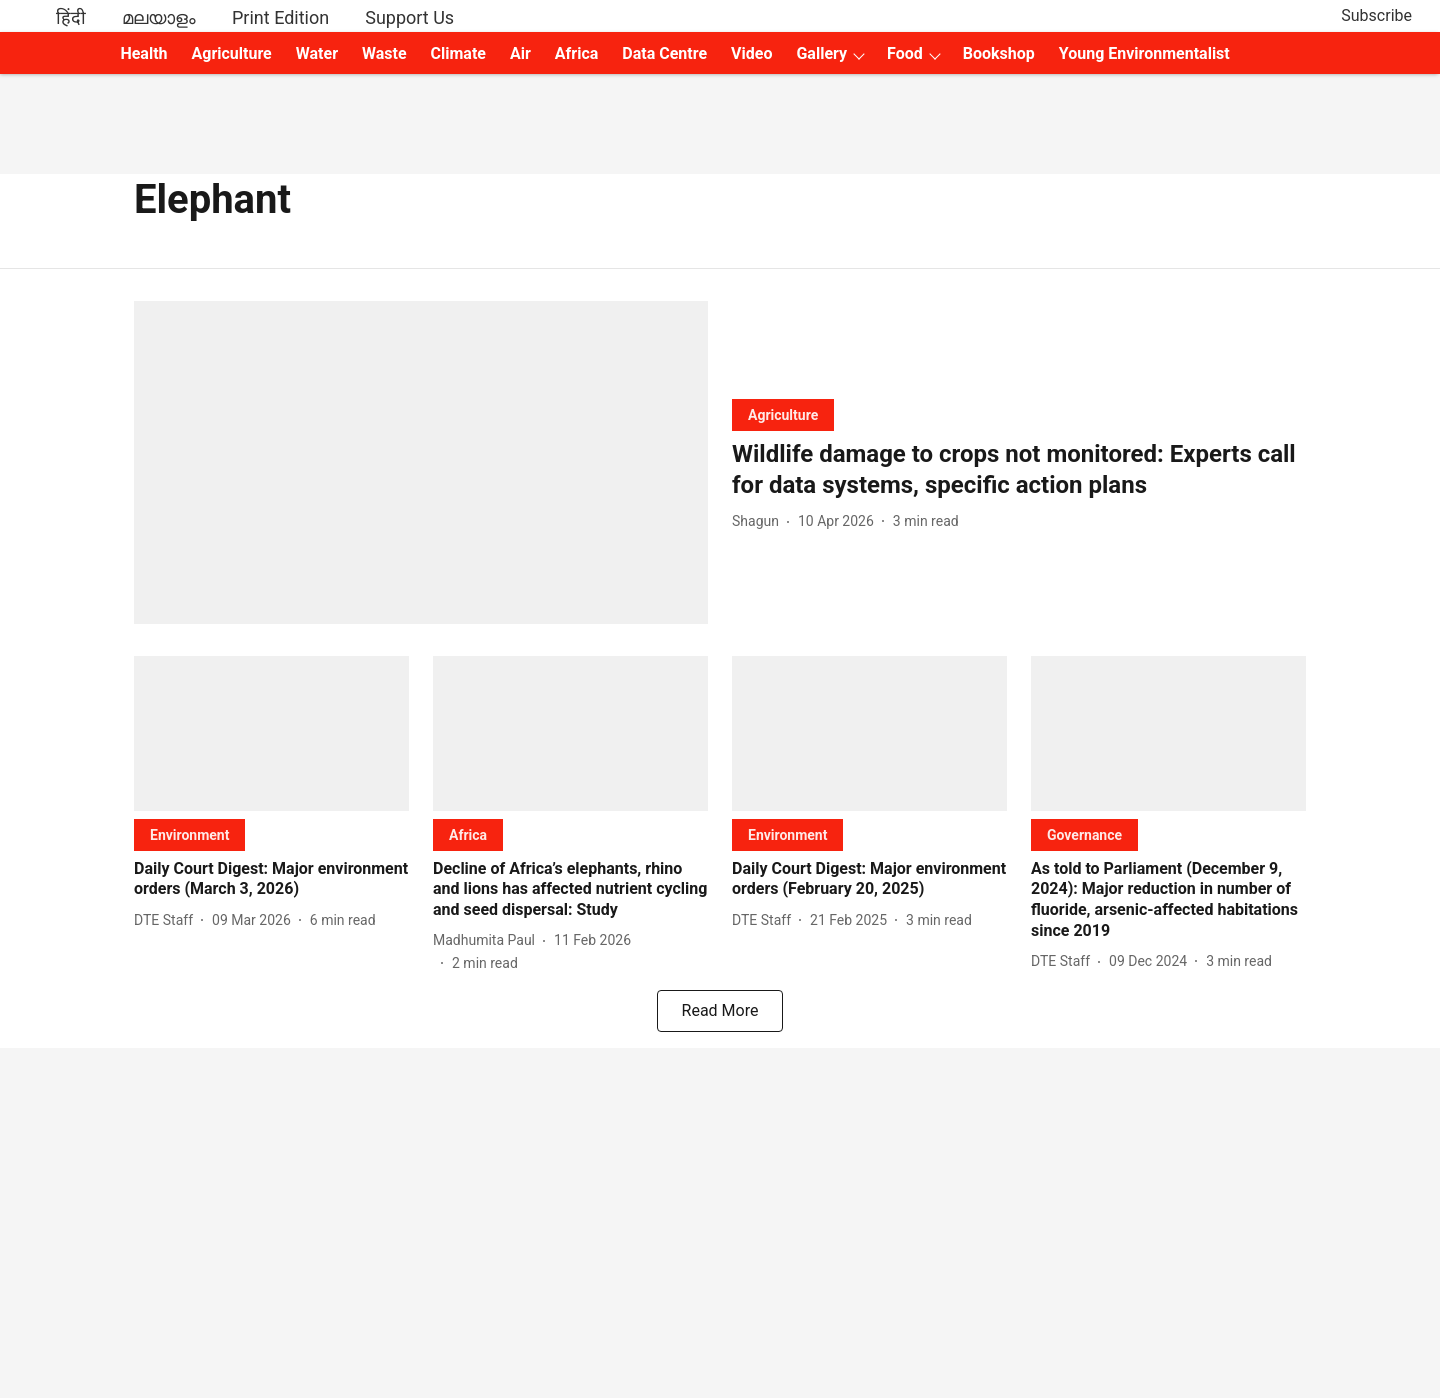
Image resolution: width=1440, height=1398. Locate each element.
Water (317, 53)
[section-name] (783, 414)
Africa (576, 53)
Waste (384, 53)
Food (905, 53)
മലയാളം (159, 17)
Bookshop (999, 53)
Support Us (409, 17)
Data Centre (664, 53)
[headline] (1019, 470)
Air (520, 53)
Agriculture (232, 53)
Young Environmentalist (1144, 53)
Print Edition (280, 17)
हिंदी (71, 17)
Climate (458, 53)
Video (751, 53)
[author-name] (759, 521)
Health (143, 53)
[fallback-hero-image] (421, 462)
